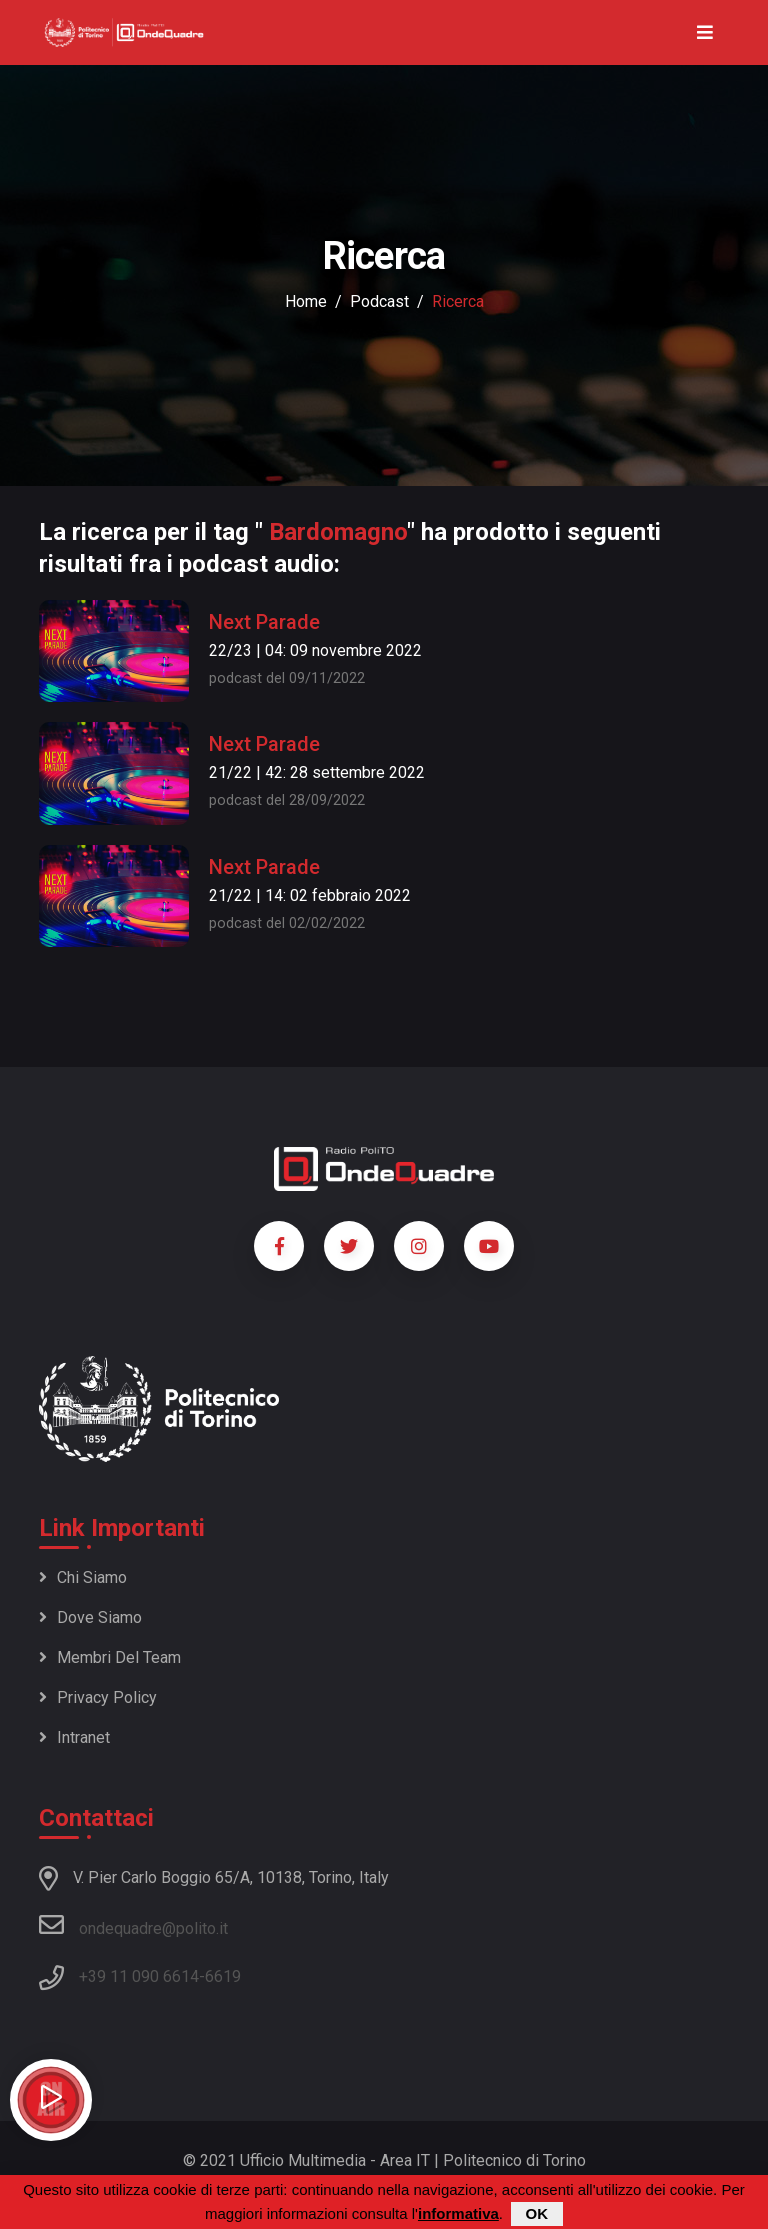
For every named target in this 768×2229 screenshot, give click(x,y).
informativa (458, 2214)
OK (537, 2214)
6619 (223, 1976)
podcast (379, 301)
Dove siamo (90, 1617)
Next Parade (264, 622)
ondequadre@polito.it (133, 1925)
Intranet (74, 1737)
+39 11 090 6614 (139, 1976)
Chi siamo (83, 1577)
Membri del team (110, 1657)
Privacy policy (98, 1697)
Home (306, 301)
